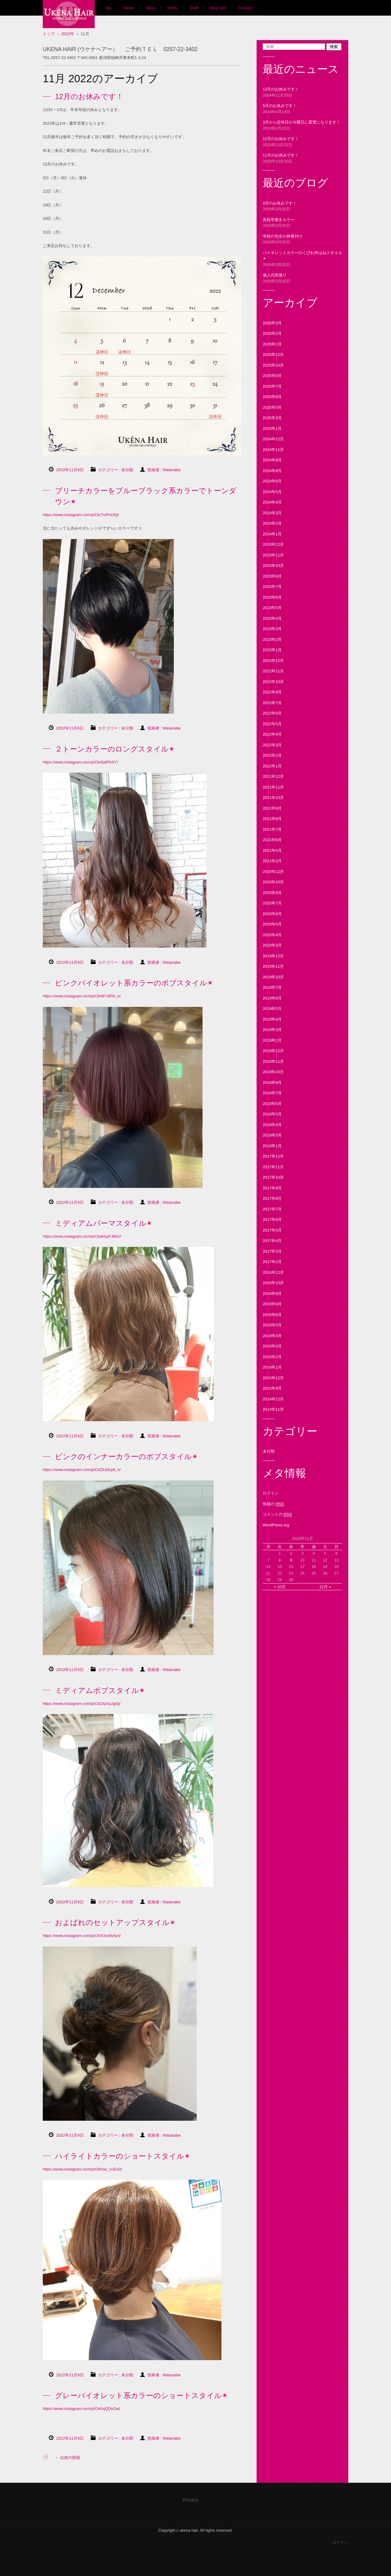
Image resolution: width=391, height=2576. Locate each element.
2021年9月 (272, 808)
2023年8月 (272, 576)
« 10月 (280, 1586)
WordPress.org (276, 1525)
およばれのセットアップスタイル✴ (115, 1922)
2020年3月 (272, 945)
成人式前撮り (275, 275)
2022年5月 (272, 724)
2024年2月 (272, 523)
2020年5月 (272, 924)
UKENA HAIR (66, 33)
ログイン (271, 1493)
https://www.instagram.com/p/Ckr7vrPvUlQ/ (81, 514)
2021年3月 (272, 861)
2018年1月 (272, 1146)
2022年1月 (272, 766)
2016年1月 (272, 1367)
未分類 (127, 470)
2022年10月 (273, 681)
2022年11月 (273, 671)
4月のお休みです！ (280, 203)
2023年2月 (272, 639)
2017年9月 (272, 1188)
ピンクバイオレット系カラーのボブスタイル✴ (134, 983)
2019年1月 (272, 1040)
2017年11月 (273, 1167)
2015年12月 (273, 1378)
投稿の (273, 1504)
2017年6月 (272, 1219)
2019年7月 (272, 987)
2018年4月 (272, 1124)
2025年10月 (273, 365)
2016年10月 (273, 1283)
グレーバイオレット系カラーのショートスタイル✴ (141, 2395)
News (128, 8)
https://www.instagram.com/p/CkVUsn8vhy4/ (82, 1935)
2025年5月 (272, 407)
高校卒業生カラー (278, 219)
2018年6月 (272, 1103)
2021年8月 (272, 818)
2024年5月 (272, 492)
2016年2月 (272, 1357)
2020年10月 (273, 882)
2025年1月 (272, 428)
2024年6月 (272, 481)
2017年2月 (272, 1261)
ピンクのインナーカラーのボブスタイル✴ (126, 1456)
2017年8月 (272, 1198)
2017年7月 (272, 1209)
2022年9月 (272, 692)
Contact (245, 8)
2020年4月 (272, 935)
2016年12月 (273, 1272)
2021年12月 (273, 776)
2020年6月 (272, 913)
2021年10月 (273, 797)
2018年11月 (273, 1061)
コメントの (277, 1514)
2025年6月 (272, 396)
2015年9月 (272, 1388)
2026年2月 (272, 333)
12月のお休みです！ (89, 96)
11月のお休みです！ (281, 155)
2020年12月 (273, 871)
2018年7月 (272, 1093)
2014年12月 (273, 1399)
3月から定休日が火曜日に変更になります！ (301, 122)
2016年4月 (272, 1335)
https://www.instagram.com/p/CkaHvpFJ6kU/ (82, 1236)
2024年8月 (272, 470)
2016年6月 (272, 1314)
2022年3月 (272, 745)
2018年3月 (272, 1135)
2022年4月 (272, 734)
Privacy (191, 2500)
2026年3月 (272, 323)
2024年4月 (272, 502)
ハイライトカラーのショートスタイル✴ (122, 2156)
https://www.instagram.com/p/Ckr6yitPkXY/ (80, 762)
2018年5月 (272, 1114)
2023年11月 (273, 555)
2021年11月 (273, 787)
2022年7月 (272, 702)
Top (108, 8)
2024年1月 (272, 534)
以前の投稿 (67, 2457)
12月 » (325, 1586)
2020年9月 (272, 892)
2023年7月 (272, 586)
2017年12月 (273, 1156)
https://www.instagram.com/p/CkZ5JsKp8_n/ (82, 1469)
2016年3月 (272, 1346)
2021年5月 (272, 850)
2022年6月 (272, 713)
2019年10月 (273, 977)
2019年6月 (272, 998)
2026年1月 (272, 344)
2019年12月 (273, 956)
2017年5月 (272, 1230)
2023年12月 (273, 544)
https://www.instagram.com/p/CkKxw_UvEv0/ (82, 2169)
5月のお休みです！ (280, 105)
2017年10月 (273, 1177)
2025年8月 (272, 375)
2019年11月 (273, 966)
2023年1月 (272, 650)
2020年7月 (272, 903)
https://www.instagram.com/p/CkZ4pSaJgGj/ (81, 1703)
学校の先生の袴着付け (282, 236)
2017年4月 (272, 1240)
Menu (172, 8)
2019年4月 (272, 1019)
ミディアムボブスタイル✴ (100, 1690)
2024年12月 (273, 439)
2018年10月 (273, 1072)
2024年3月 (272, 513)
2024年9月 (272, 460)
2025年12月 (273, 354)
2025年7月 (272, 386)
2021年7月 (272, 829)
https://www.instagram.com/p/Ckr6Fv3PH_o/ (82, 996)
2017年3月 (272, 1251)
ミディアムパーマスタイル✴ (103, 1223)
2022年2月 (272, 755)
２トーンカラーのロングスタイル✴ (115, 749)
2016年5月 (272, 1325)
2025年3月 (272, 418)
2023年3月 (272, 628)
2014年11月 (273, 1409)
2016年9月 (272, 1293)
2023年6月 (272, 597)
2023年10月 (273, 565)
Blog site (218, 8)
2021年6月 (272, 839)
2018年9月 (272, 1082)
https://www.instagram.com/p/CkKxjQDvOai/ (81, 2408)
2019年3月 (272, 1029)
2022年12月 (273, 660)
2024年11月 (273, 449)
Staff (193, 8)
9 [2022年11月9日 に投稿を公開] (291, 1560)
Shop (151, 8)
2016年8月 (272, 1304)
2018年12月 (273, 1050)
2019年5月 (272, 1008)
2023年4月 (272, 618)
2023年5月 (272, 607)
